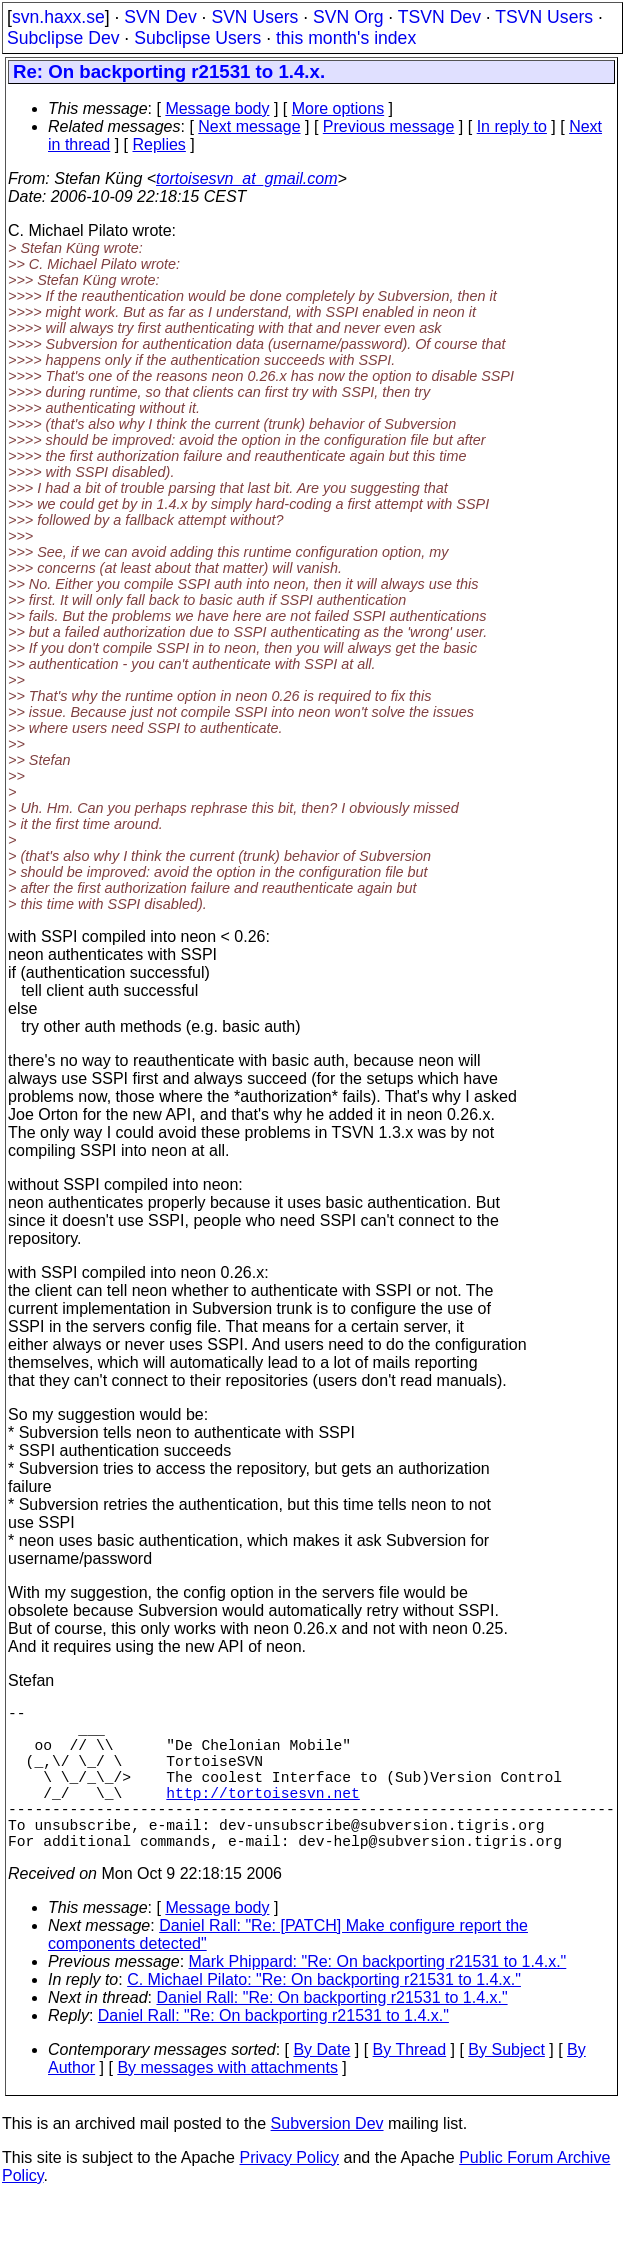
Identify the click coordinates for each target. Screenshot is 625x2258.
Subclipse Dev (63, 38)
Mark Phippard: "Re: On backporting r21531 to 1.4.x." (378, 1997)
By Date (321, 2085)
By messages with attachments (227, 2103)
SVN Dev (160, 17)
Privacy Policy (289, 2193)
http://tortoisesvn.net (262, 1816)
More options (338, 108)
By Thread (410, 2085)
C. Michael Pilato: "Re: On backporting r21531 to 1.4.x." (324, 2015)
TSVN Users (544, 17)
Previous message (389, 126)
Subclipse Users (197, 38)
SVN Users (254, 17)
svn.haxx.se (58, 17)
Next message (249, 126)
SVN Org (348, 17)
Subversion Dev (327, 2159)
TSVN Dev (439, 17)
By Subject (506, 2085)
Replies (159, 144)
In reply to (512, 126)
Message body (217, 108)
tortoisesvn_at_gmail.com (246, 178)
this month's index (346, 38)
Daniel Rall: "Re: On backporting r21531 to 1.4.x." (332, 2033)
